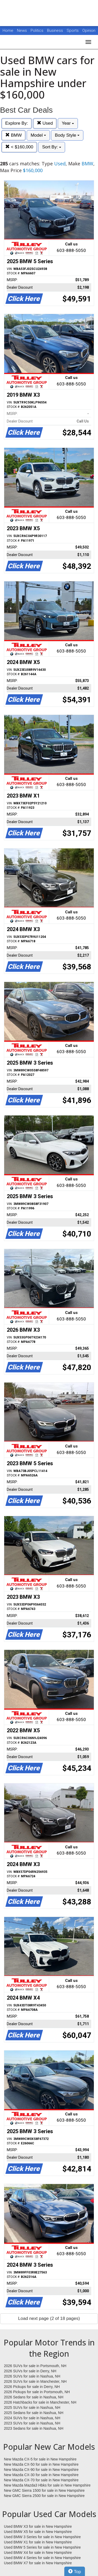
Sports (73, 30)
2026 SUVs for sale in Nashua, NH (32, 2376)
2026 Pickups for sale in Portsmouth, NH (37, 2392)
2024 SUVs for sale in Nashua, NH (32, 2418)
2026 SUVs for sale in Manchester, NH (35, 2381)
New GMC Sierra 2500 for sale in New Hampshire (44, 2496)
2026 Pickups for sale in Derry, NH (32, 2387)
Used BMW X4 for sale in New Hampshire (38, 2552)
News (22, 30)
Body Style (67, 135)
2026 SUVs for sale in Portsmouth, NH (35, 2366)
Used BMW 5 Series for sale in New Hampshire (42, 2547)
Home (8, 30)
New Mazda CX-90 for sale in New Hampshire (41, 2470)
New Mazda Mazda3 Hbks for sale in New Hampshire (47, 2485)
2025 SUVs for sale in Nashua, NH (32, 2407)
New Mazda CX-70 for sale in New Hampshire (41, 2480)
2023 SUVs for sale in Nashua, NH (32, 2423)
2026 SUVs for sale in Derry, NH (30, 2371)
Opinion (88, 30)
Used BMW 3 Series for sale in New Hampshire (42, 2537)
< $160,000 (19, 146)
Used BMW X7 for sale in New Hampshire (38, 2563)
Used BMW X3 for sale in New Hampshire (38, 2526)
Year (68, 123)
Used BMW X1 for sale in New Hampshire (38, 2542)
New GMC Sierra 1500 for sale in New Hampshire (44, 2490)
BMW (13, 135)
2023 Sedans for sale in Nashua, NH (33, 2428)
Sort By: (51, 146)
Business (55, 30)
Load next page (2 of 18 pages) (49, 2318)
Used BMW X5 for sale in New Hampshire (38, 2532)
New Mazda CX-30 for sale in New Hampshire (41, 2475)
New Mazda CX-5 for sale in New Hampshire (40, 2459)
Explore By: (16, 123)
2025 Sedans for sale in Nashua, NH (33, 2413)
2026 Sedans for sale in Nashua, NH (33, 2397)
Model (38, 135)
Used (45, 123)
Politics (37, 30)
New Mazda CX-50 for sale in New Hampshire (41, 2464)
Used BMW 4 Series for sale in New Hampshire (42, 2558)
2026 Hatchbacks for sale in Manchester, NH (40, 2402)
